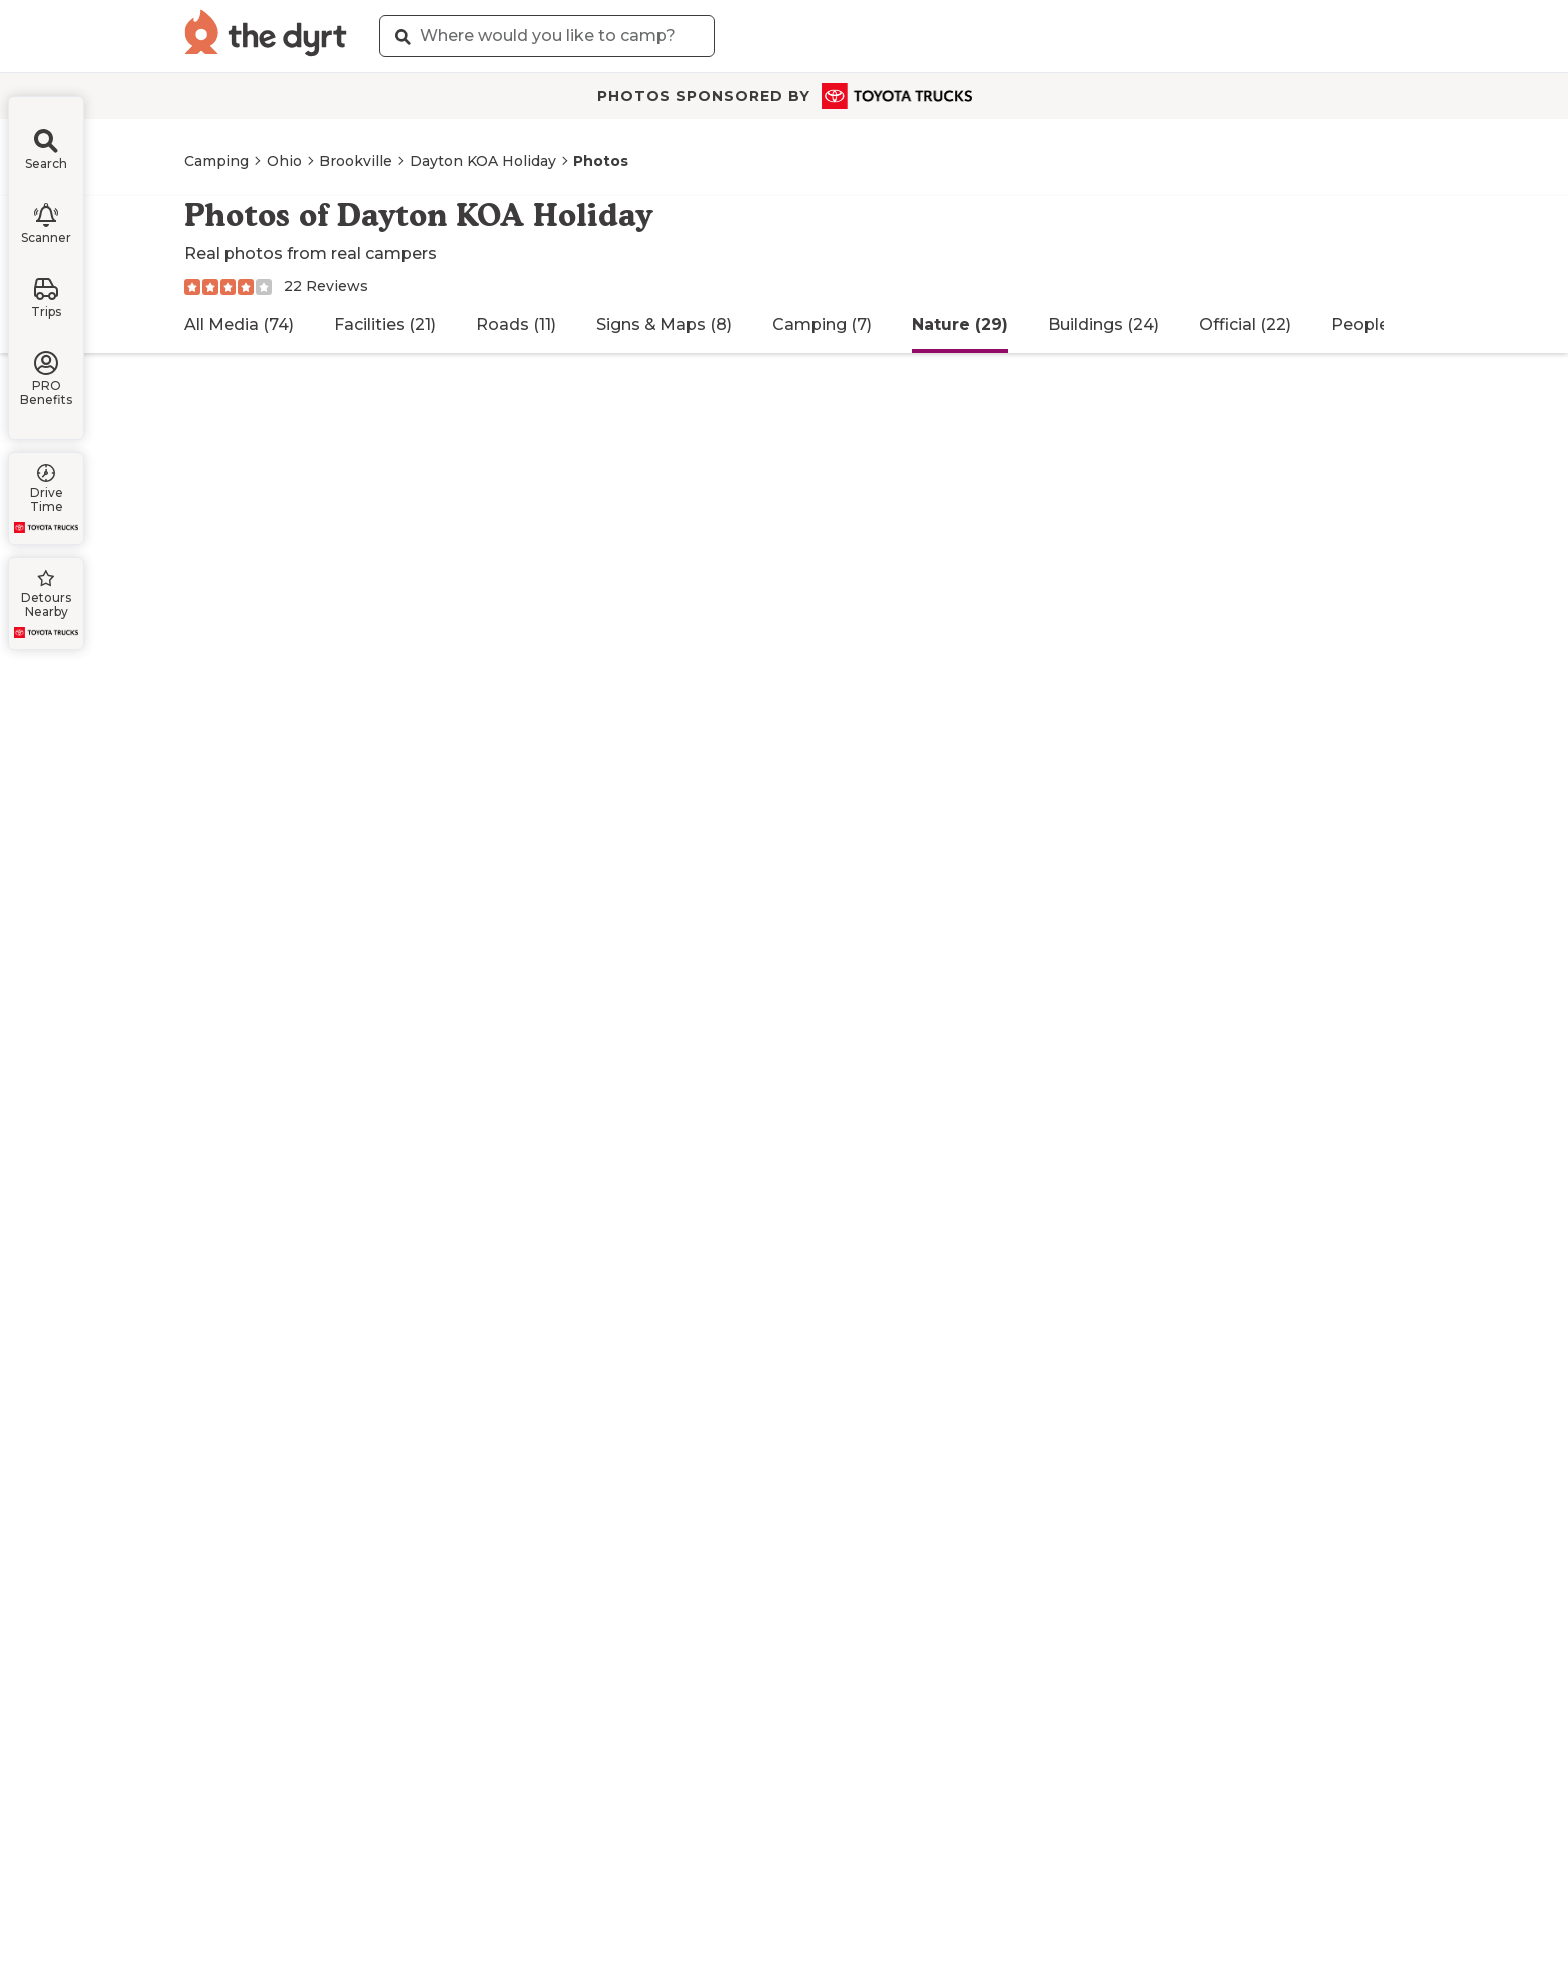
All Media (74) (239, 324)
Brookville (355, 161)
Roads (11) (516, 324)
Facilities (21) (385, 324)
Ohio (284, 161)
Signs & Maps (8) (664, 324)
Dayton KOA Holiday (483, 161)
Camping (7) (822, 324)
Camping (216, 161)
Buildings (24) (1103, 324)
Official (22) (1245, 324)
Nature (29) (960, 324)
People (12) (1375, 324)
